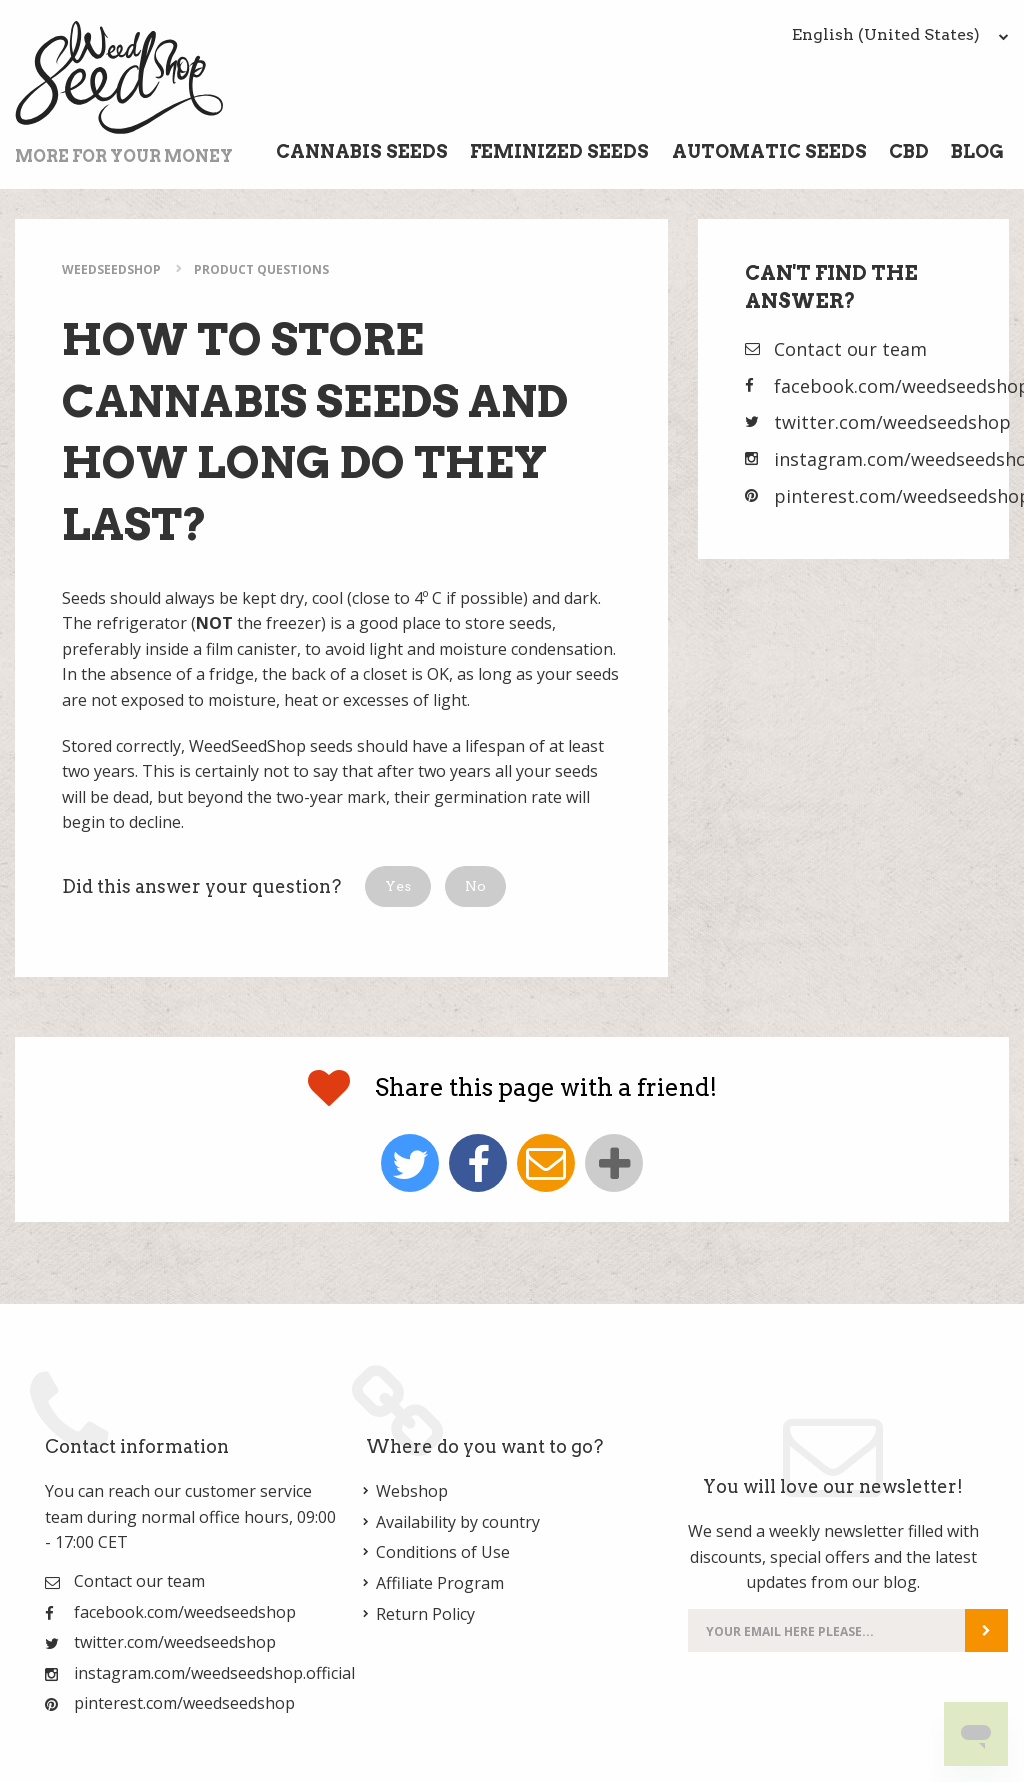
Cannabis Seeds (362, 151)
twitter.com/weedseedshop (892, 422)
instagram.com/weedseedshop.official (214, 1673)
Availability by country (458, 1522)
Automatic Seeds (769, 151)
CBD (909, 151)
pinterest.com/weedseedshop (184, 1703)
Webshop (412, 1491)
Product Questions (261, 269)
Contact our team (850, 349)
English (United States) (900, 34)
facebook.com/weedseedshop (185, 1612)
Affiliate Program (440, 1583)
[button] (398, 886)
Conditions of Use (443, 1552)
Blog (977, 151)
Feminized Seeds (559, 151)
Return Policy (425, 1614)
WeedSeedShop (111, 269)
